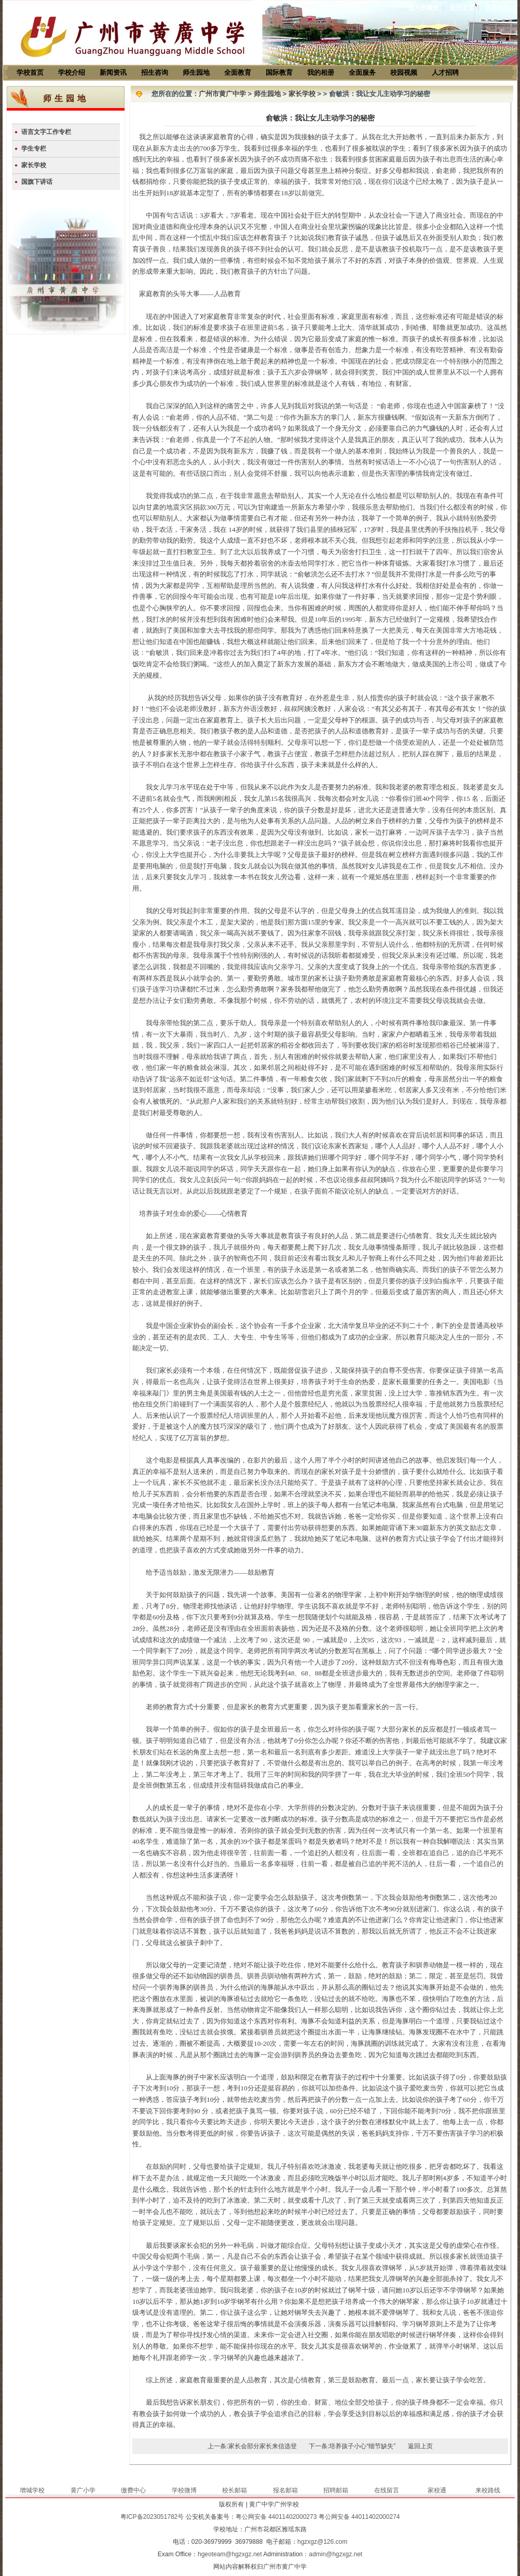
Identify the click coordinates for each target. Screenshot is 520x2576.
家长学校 (33, 165)
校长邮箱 (234, 2490)
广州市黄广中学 (222, 94)
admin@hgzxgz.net (335, 2554)
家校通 (437, 2490)
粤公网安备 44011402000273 (276, 2516)
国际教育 (279, 72)
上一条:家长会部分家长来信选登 (252, 2446)
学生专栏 (33, 148)
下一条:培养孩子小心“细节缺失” (352, 2446)
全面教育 (237, 72)
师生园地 (196, 72)
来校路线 (487, 2490)
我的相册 (320, 72)
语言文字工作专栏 (46, 132)
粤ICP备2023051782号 (152, 2516)
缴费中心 (133, 2490)
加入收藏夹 (423, 7)
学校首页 (30, 72)
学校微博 (184, 2490)
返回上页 (420, 2446)
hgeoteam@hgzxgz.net (230, 2554)
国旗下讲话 (36, 181)
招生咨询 (154, 72)
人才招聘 (445, 72)
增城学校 (32, 2490)
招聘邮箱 (335, 2490)
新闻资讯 (113, 72)
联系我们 (497, 7)
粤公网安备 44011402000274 (359, 2516)
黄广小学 (83, 2490)
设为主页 (461, 7)
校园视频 (403, 72)
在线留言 (386, 2490)
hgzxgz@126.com (322, 2541)
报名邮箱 (285, 2490)
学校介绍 (71, 72)
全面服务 (362, 72)
